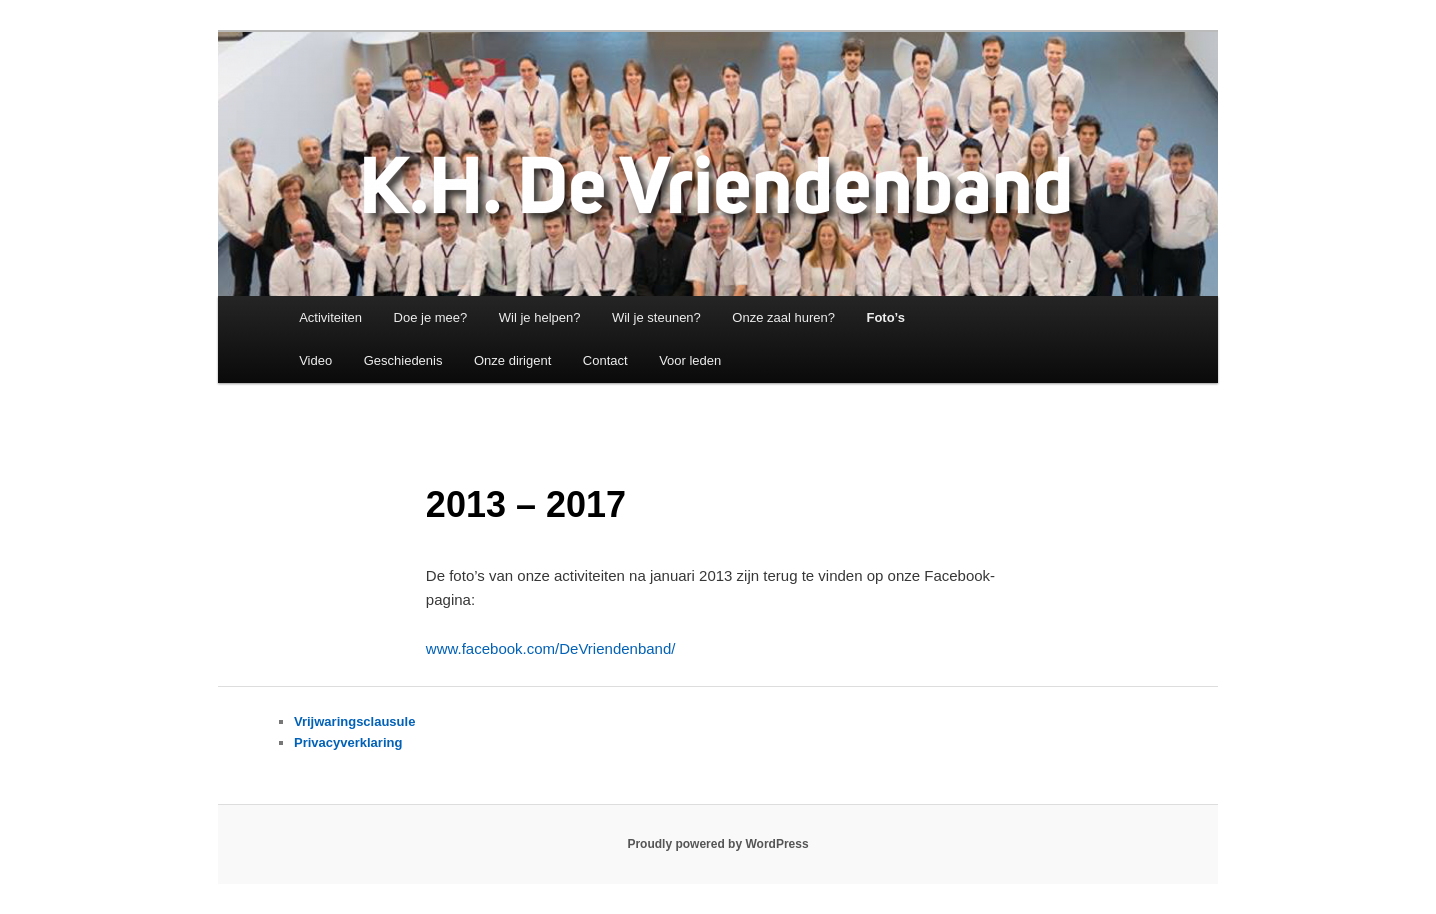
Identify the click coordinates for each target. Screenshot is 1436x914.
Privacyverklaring (348, 742)
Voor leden (690, 360)
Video (315, 360)
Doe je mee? (431, 317)
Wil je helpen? (540, 317)
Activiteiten (330, 317)
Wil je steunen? (656, 317)
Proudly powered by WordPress (717, 844)
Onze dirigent (512, 360)
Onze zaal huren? (783, 317)
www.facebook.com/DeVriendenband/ (551, 648)
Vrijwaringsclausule (354, 721)
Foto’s (885, 317)
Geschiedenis (403, 360)
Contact (605, 360)
